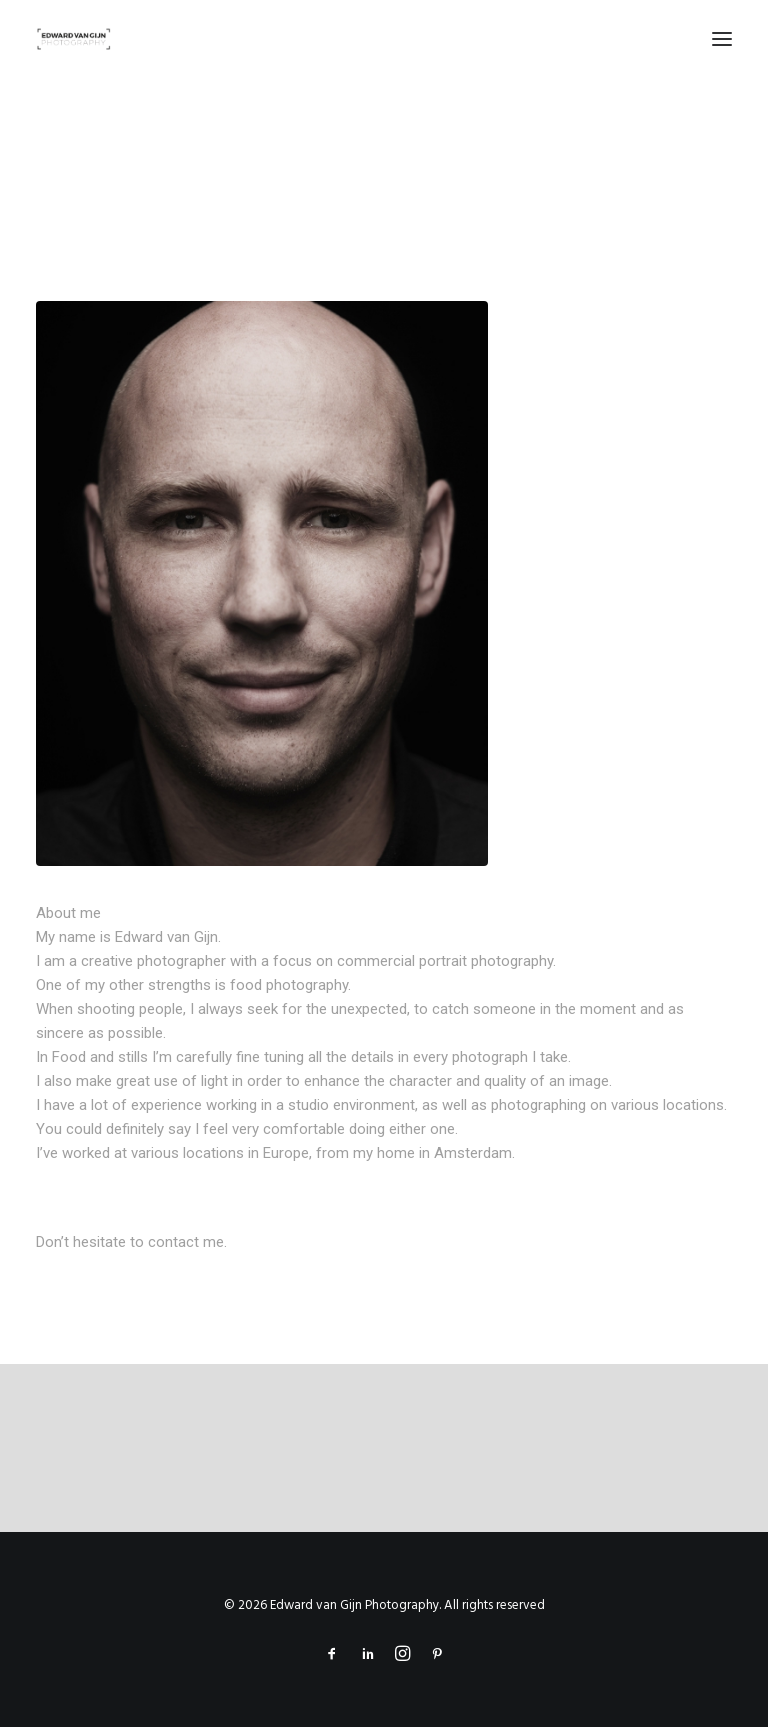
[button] (722, 39)
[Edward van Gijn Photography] (74, 39)
